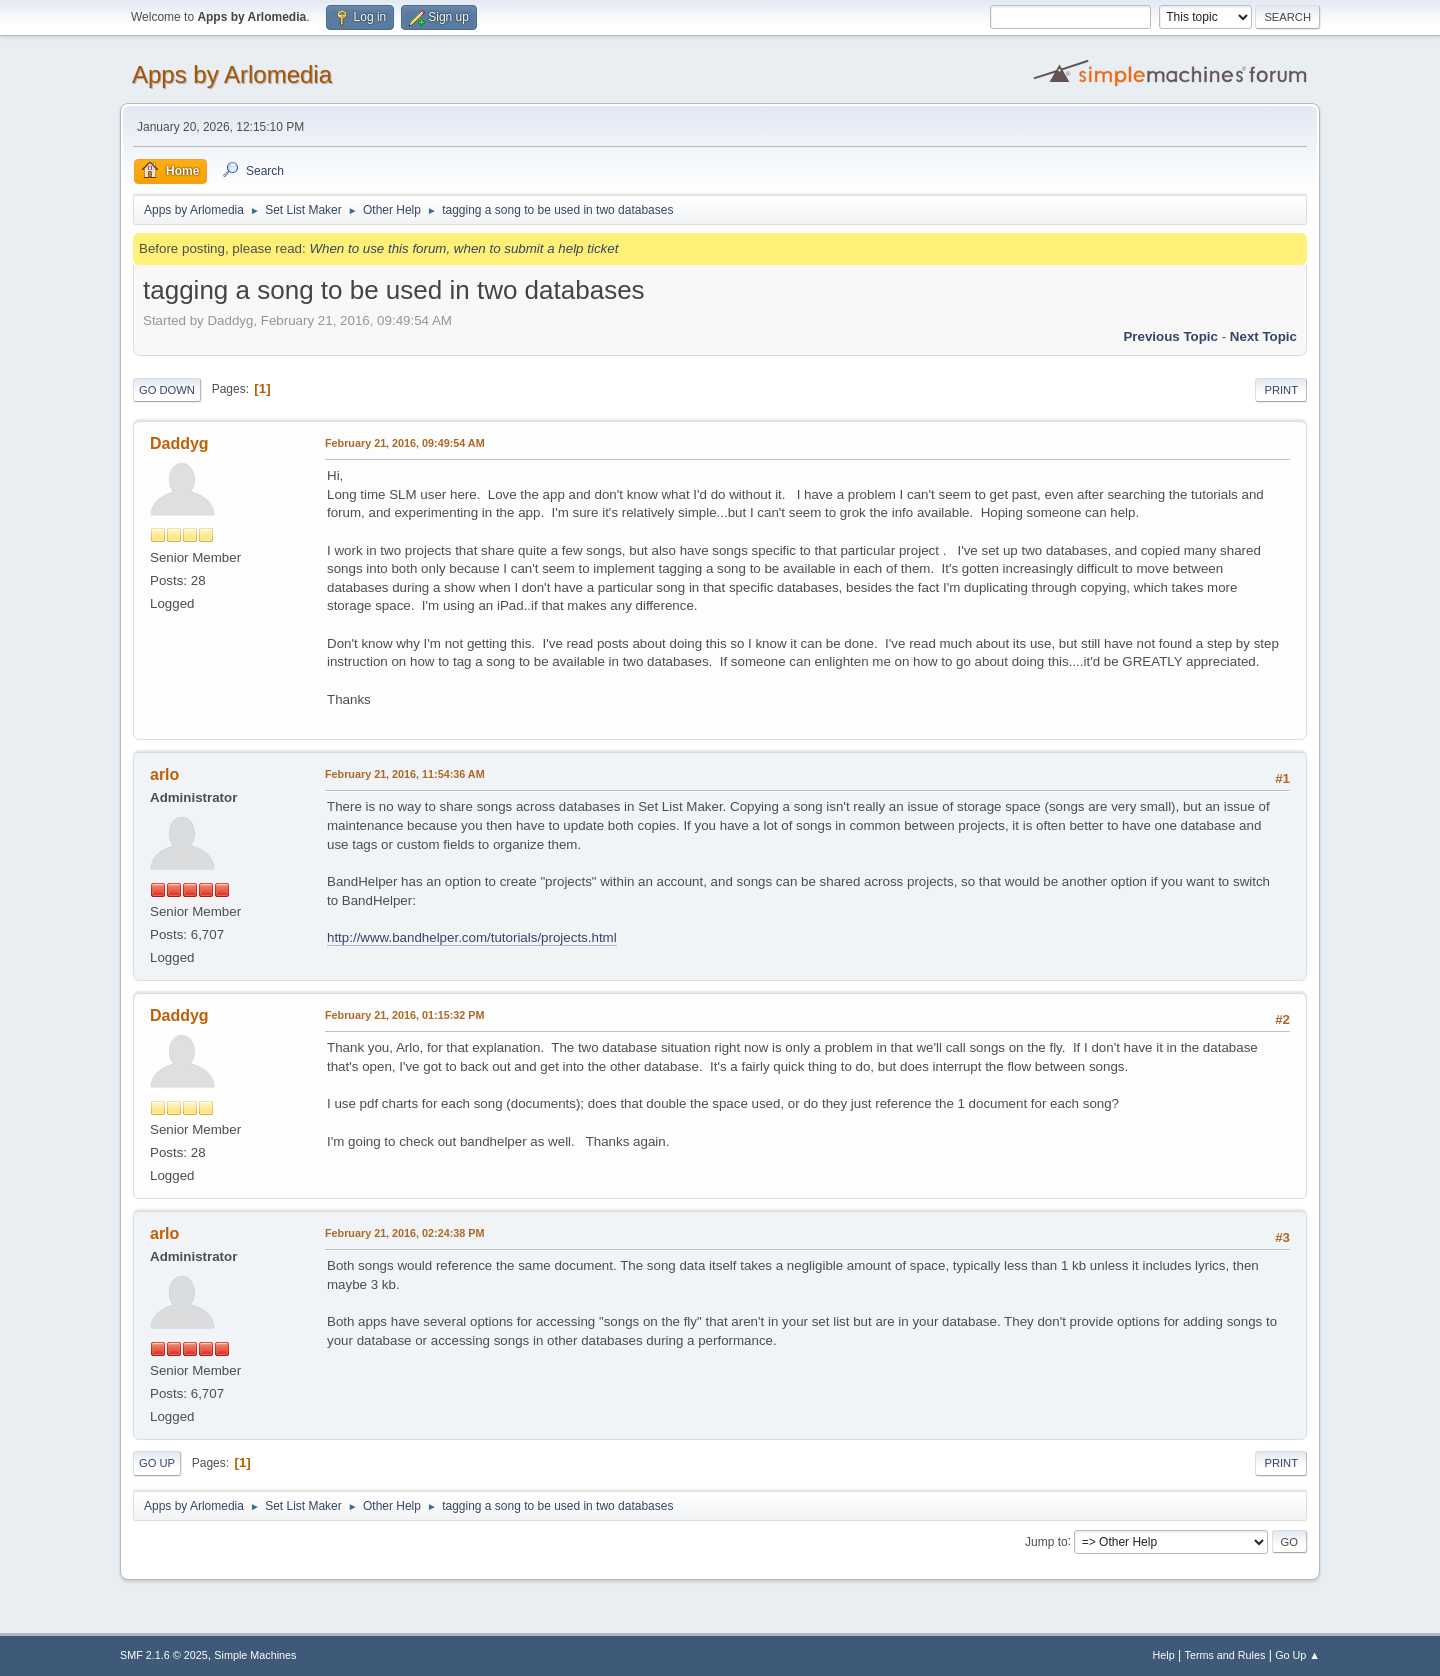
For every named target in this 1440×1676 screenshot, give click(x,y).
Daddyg (179, 443)
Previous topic (1170, 336)
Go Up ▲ (1297, 1655)
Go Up (157, 1463)
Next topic (1263, 336)
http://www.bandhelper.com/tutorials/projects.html (472, 937)
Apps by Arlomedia (232, 74)
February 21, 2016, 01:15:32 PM (404, 1015)
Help (1164, 1655)
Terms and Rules (1225, 1655)
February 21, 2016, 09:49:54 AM (405, 443)
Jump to (1046, 1541)
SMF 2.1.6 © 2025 (164, 1655)
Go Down (167, 390)
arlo (164, 774)
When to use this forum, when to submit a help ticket (463, 248)
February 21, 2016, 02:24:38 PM (404, 1233)
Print (1281, 390)
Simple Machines (255, 1655)
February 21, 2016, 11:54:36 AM (405, 774)
